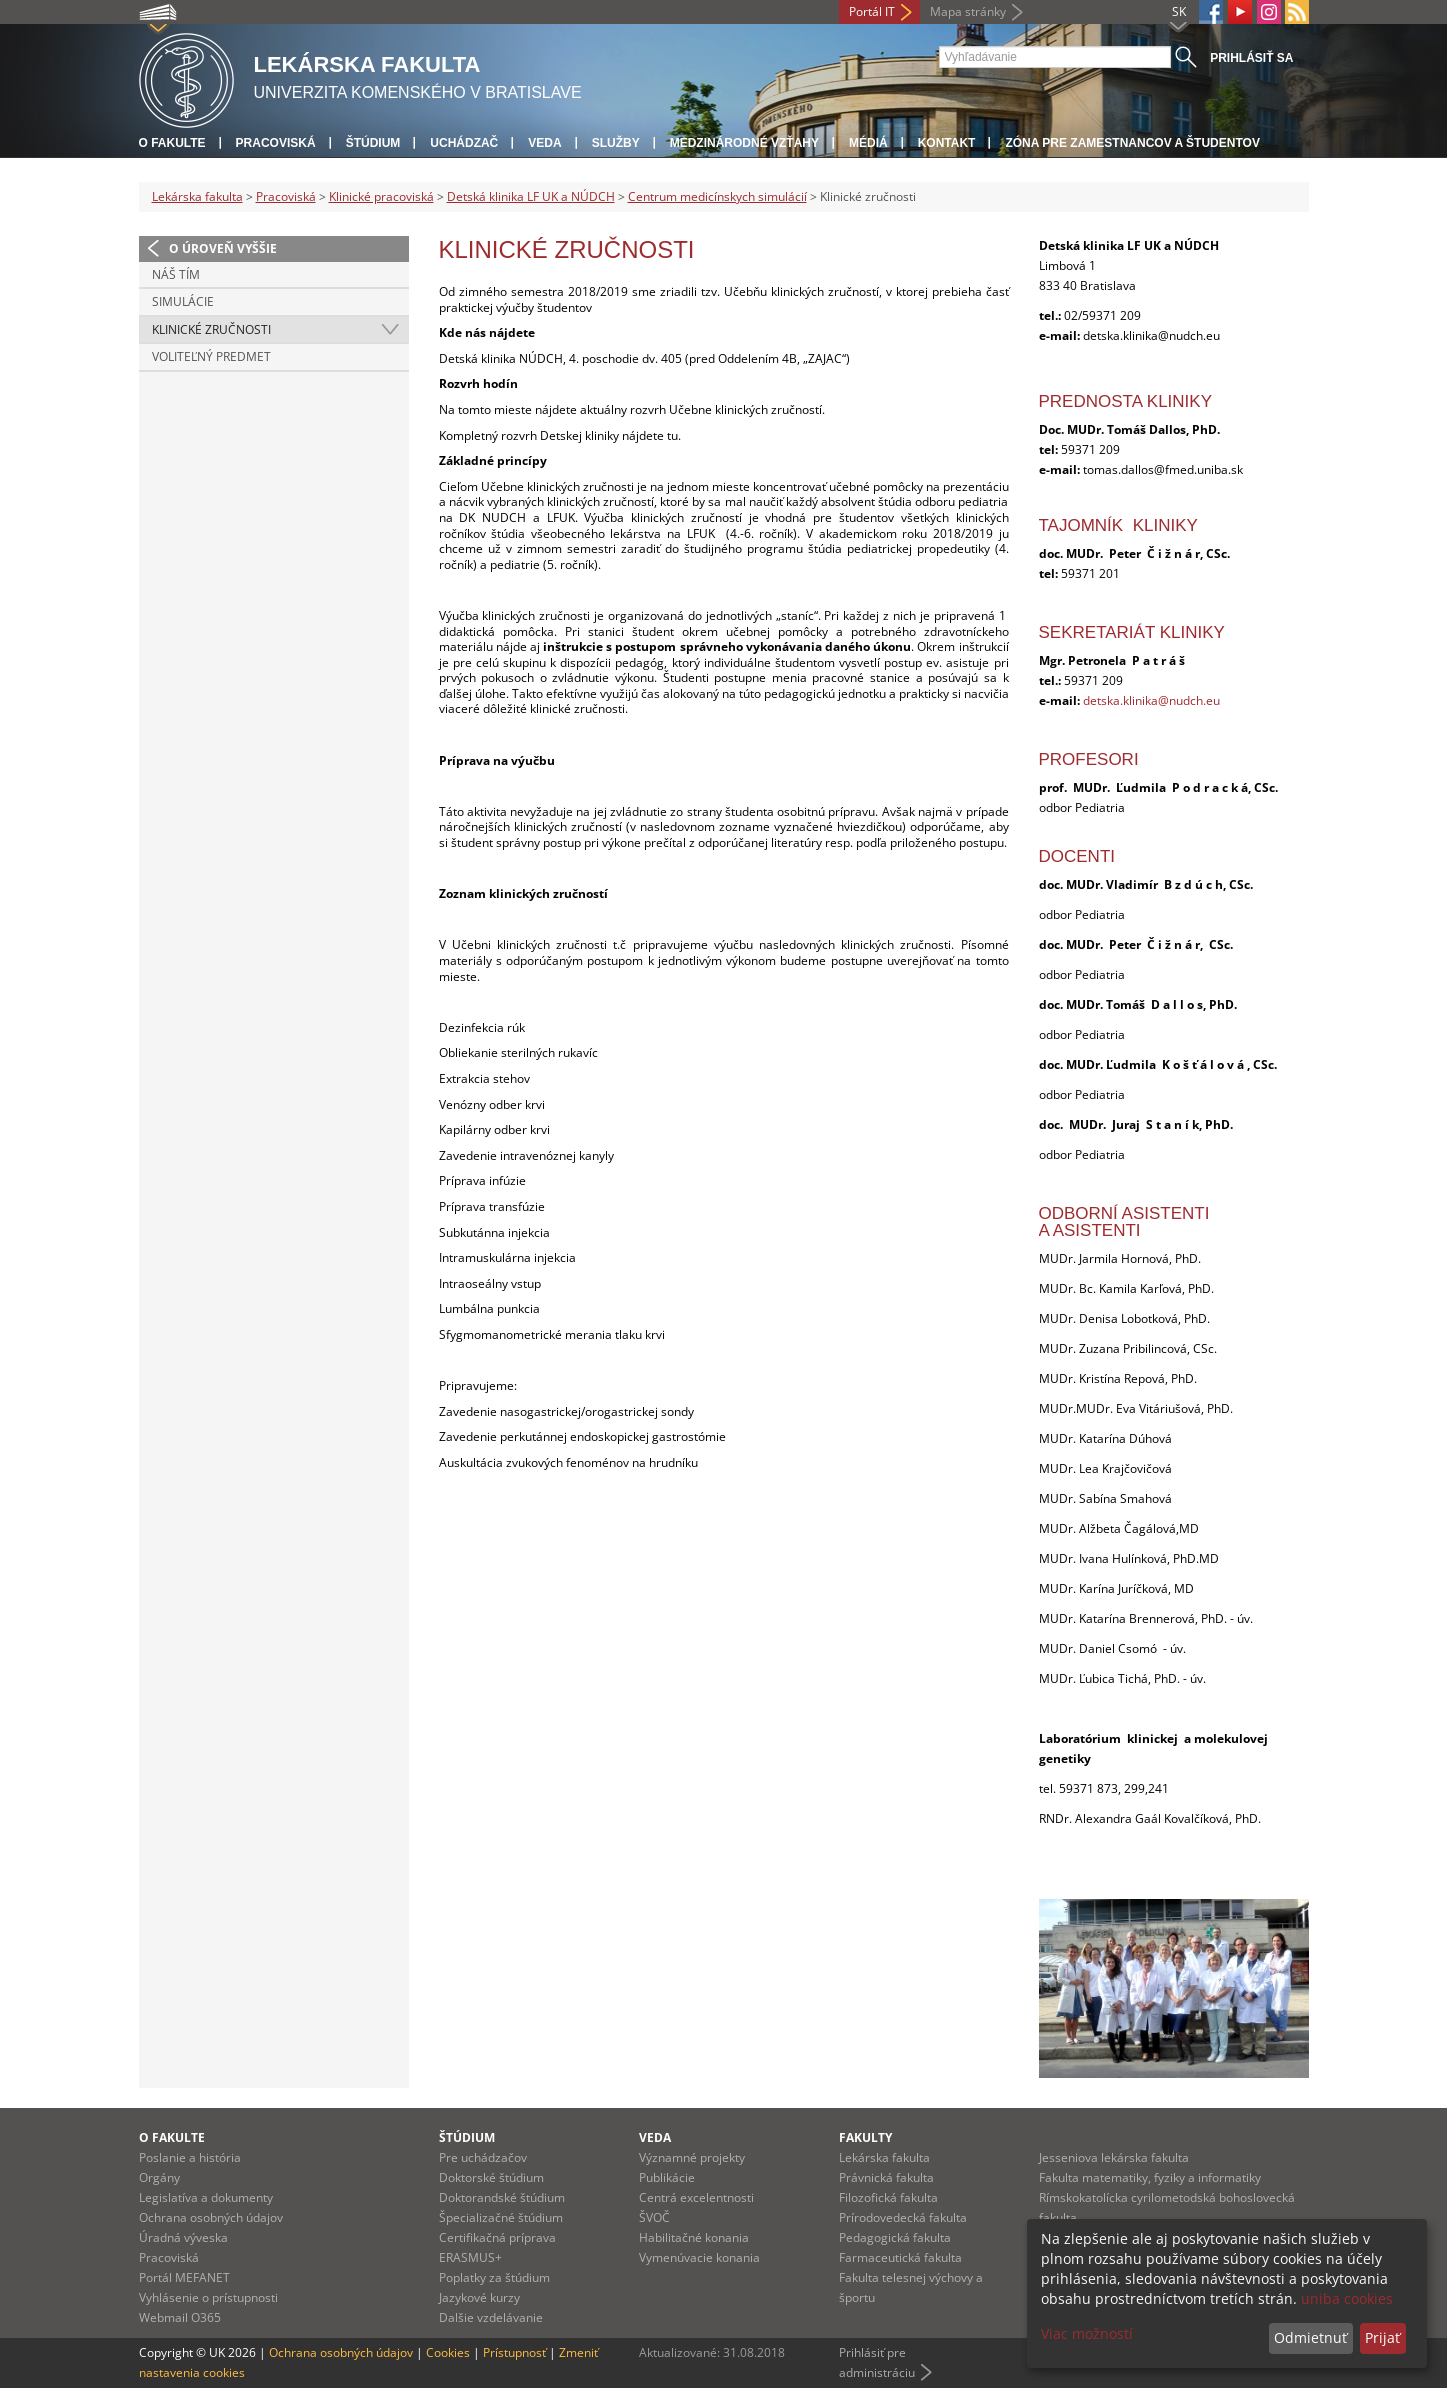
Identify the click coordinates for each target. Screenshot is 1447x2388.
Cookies (448, 2352)
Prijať (1382, 2337)
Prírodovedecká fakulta (903, 2217)
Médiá (868, 143)
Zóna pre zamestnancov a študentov (1132, 143)
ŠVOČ (654, 2217)
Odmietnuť (1310, 2337)
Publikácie (667, 2177)
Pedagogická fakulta (895, 2237)
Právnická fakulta (886, 2177)
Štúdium (373, 143)
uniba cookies (1347, 2298)
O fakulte (172, 143)
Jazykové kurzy (479, 2297)
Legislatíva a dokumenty (206, 2197)
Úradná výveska (183, 2237)
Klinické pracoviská (381, 196)
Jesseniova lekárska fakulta (1114, 2157)
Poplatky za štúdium (494, 2277)
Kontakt (947, 143)
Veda (544, 143)
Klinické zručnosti (211, 329)
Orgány (159, 2177)
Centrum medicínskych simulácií (717, 196)
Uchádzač (464, 143)
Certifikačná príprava (497, 2237)
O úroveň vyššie (223, 248)
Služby (616, 143)
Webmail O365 (180, 2317)
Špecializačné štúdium (501, 2217)
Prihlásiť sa (1251, 58)
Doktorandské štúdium (502, 2197)
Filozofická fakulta (888, 2197)
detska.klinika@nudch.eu (1151, 700)
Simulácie (183, 301)
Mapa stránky (968, 11)
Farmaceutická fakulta (900, 2257)
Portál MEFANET (184, 2277)
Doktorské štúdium (491, 2177)
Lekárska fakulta (197, 196)
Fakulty (865, 2137)
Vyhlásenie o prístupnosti (208, 2297)
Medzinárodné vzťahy (744, 143)
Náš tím (176, 274)
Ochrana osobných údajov (211, 2217)
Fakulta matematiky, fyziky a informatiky (1150, 2177)
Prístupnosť (514, 2352)
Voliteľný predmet (211, 356)
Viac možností (1087, 2333)
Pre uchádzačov (483, 2157)
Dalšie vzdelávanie (491, 2317)
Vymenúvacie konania (699, 2257)
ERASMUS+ (470, 2257)
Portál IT (872, 11)
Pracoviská (276, 143)
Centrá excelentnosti (696, 2197)
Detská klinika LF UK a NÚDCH (531, 196)
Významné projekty (692, 2157)
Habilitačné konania (694, 2237)
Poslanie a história (190, 2157)
